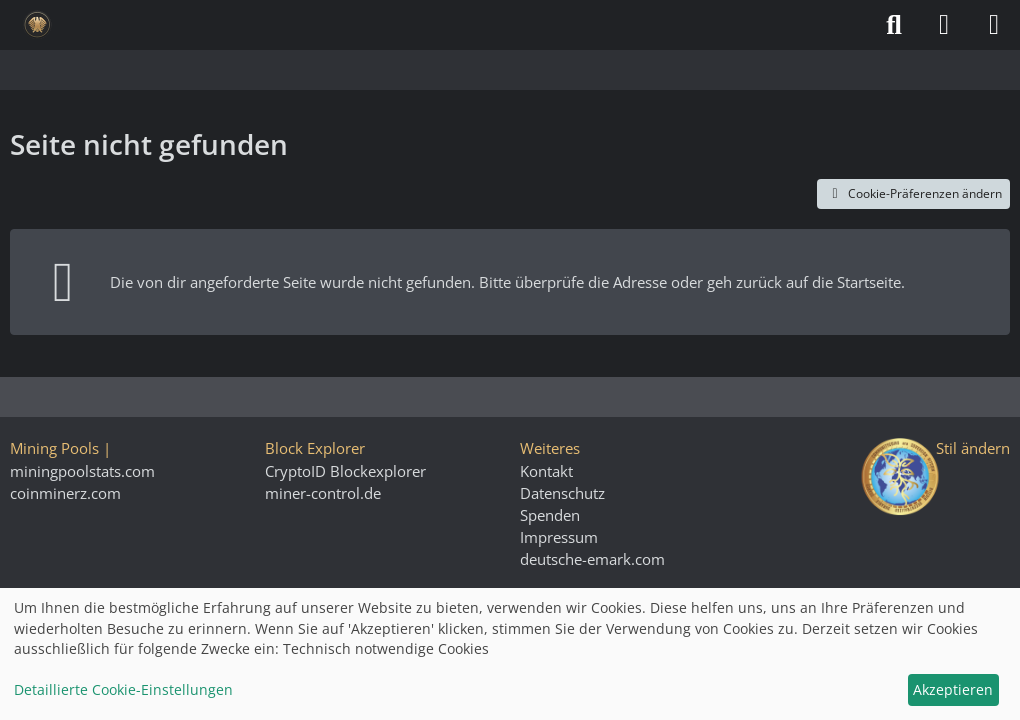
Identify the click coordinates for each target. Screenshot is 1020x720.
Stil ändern (973, 448)
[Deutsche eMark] (37, 25)
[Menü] (994, 25)
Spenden (550, 515)
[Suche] (894, 25)
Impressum (559, 537)
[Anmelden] (944, 25)
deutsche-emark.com (592, 559)
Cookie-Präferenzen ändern (913, 193)
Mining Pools (54, 448)
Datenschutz (562, 493)
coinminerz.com (65, 493)
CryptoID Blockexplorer (345, 471)
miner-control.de (323, 493)
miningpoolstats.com (82, 471)
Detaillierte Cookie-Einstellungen (123, 689)
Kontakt (546, 471)
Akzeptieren (953, 689)
